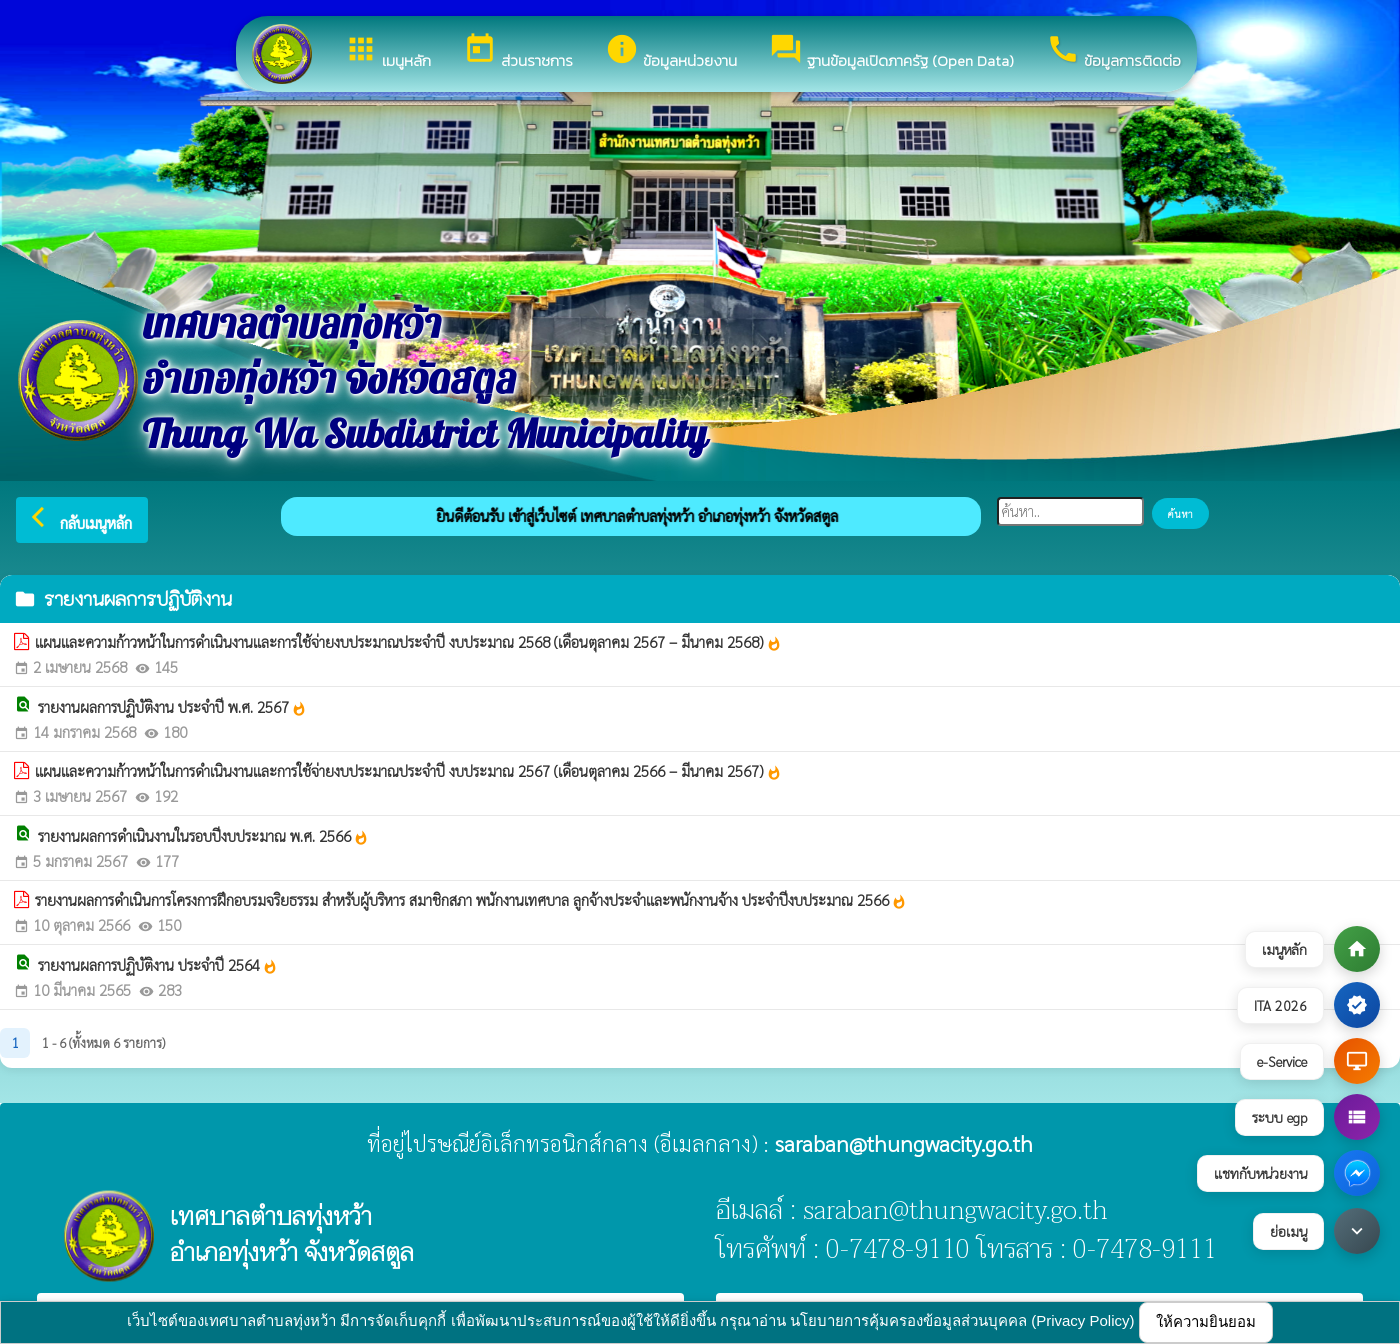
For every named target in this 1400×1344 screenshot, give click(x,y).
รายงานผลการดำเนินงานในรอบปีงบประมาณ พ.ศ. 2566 (203, 836)
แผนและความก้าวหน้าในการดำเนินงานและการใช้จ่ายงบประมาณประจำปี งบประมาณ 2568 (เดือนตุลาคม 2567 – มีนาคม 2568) (408, 642)
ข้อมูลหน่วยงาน (671, 52)
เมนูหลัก (387, 52)
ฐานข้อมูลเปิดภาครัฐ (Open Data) (891, 52)
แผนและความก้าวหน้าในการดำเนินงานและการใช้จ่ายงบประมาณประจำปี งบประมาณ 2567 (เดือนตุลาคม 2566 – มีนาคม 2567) (408, 771)
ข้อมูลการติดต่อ (1113, 52)
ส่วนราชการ (518, 52)
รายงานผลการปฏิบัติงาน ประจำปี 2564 (158, 965)
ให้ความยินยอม (1206, 1321)
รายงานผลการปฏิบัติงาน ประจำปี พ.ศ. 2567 (172, 707)
